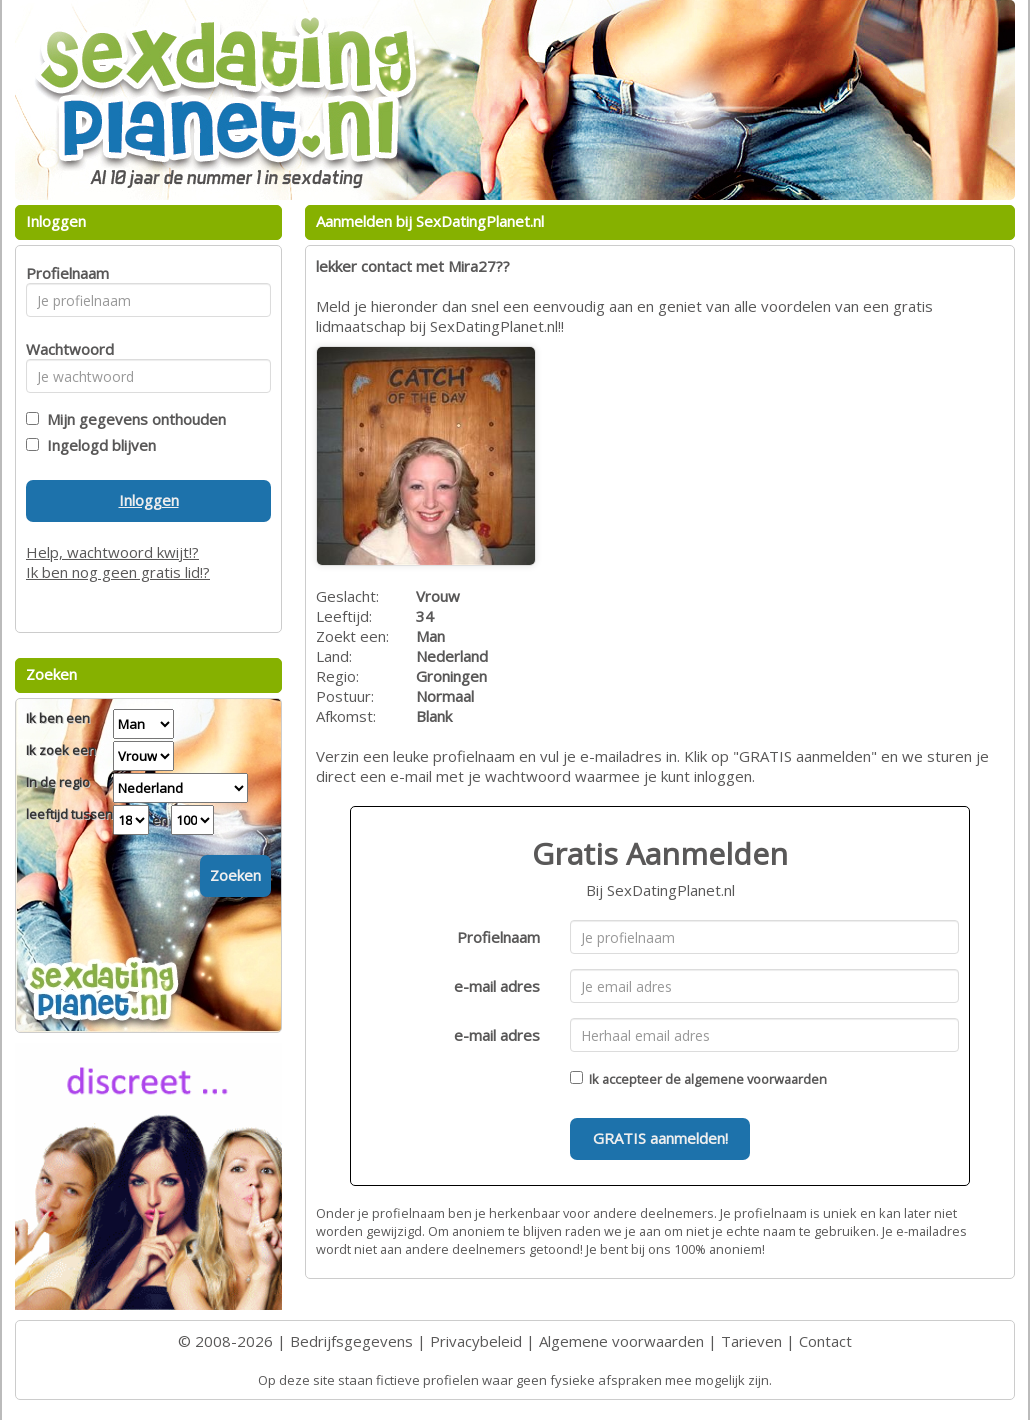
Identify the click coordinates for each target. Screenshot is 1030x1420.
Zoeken (235, 875)
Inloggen (149, 500)
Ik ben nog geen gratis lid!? (118, 572)
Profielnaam (498, 937)
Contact (825, 1341)
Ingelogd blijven (97, 445)
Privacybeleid (476, 1341)
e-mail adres (497, 986)
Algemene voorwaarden (621, 1341)
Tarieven (751, 1341)
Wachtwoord (64, 349)
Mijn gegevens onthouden (132, 419)
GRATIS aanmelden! (660, 1138)
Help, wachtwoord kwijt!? (112, 552)
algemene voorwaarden (755, 1079)
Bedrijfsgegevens (351, 1341)
